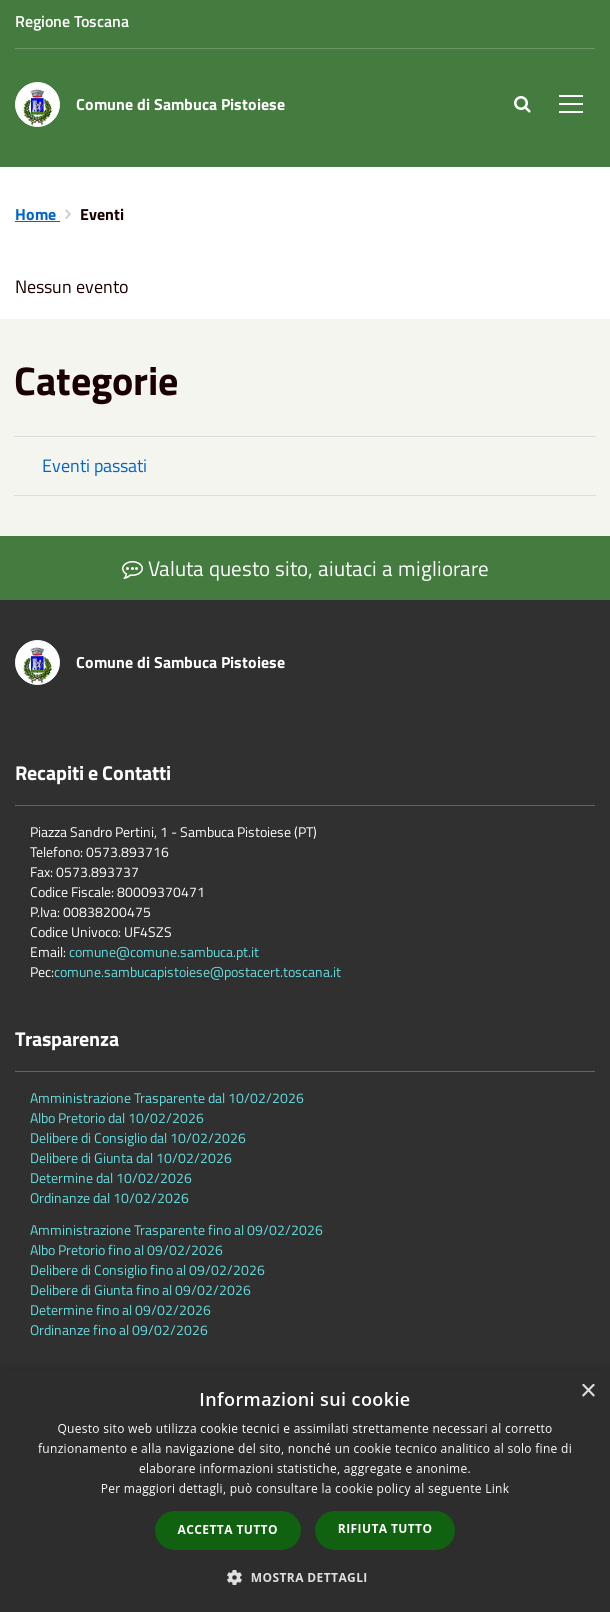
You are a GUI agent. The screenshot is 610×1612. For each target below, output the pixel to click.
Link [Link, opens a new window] (497, 1488)
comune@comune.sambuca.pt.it (164, 951)
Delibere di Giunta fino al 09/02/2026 (140, 1289)
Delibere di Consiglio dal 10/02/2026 (138, 1137)
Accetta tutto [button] (228, 1529)
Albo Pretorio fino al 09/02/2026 (126, 1249)
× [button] (587, 1391)
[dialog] (305, 1491)
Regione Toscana (72, 21)
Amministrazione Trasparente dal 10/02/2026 (167, 1097)
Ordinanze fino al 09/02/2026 (119, 1329)
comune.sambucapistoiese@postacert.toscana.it (197, 971)
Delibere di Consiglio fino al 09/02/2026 (147, 1269)
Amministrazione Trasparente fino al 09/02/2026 (176, 1229)
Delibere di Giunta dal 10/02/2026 (131, 1157)
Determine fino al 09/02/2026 (120, 1309)
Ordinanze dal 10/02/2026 (109, 1197)
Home (37, 214)
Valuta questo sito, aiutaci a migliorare (305, 568)
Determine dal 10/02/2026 (111, 1177)
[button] (305, 1576)
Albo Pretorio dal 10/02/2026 (117, 1117)
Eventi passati (94, 465)
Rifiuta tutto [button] (385, 1528)
